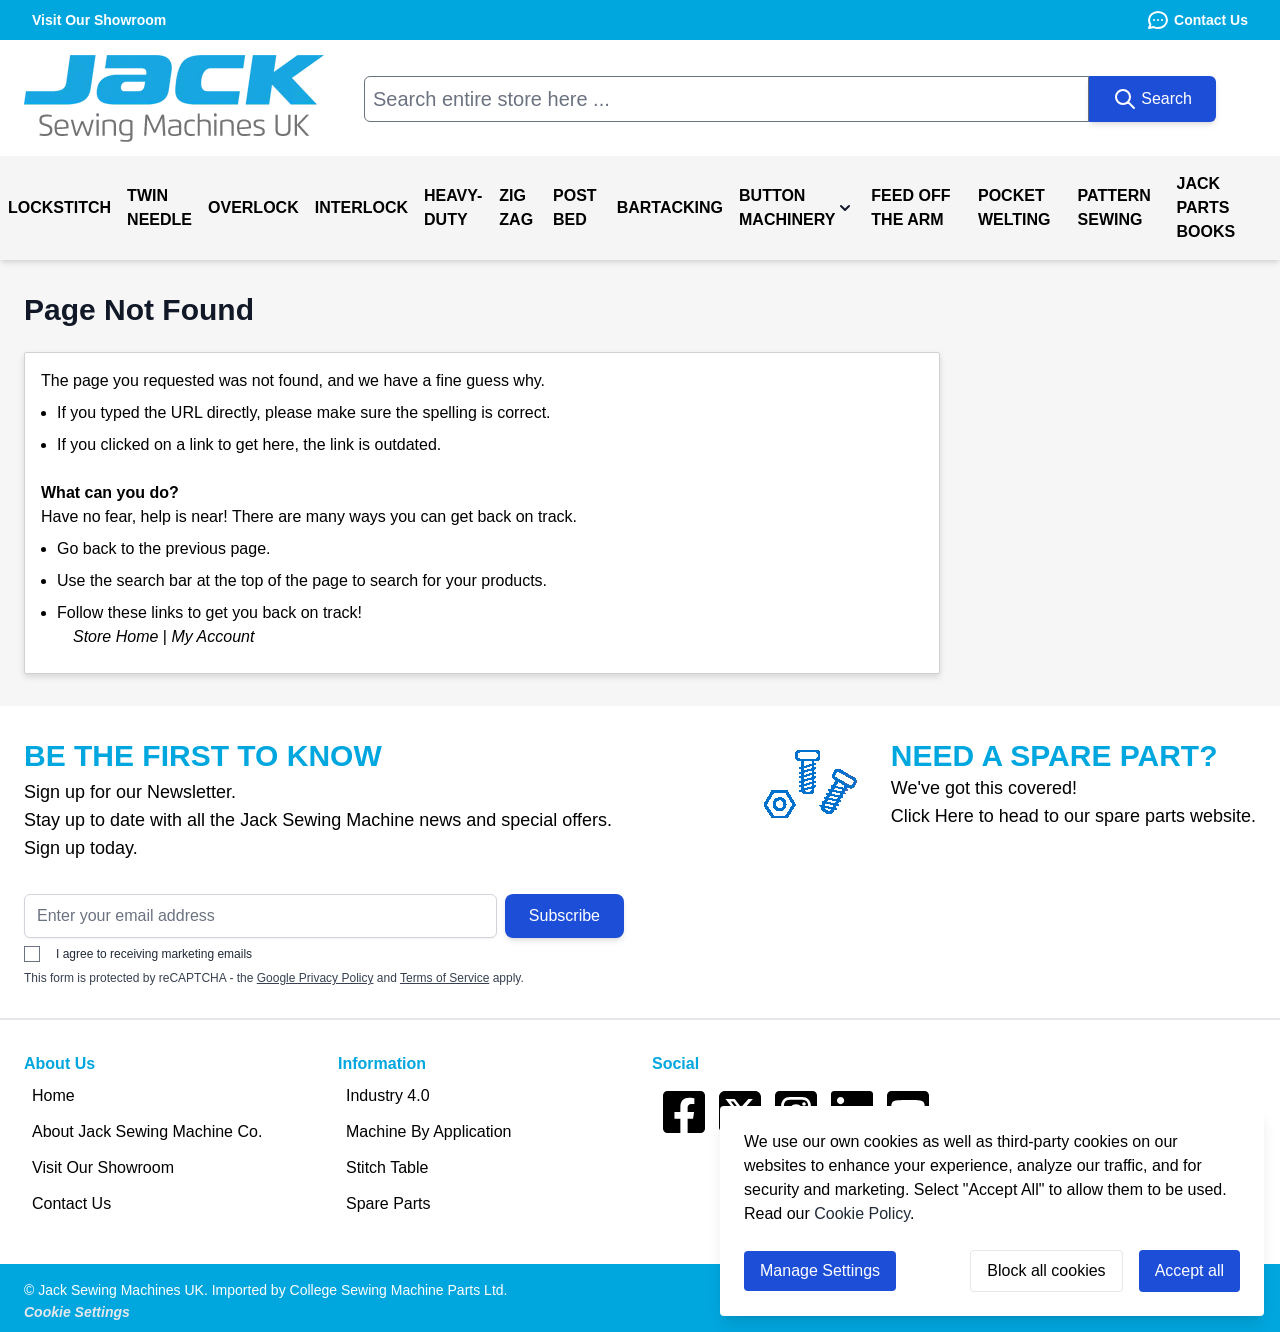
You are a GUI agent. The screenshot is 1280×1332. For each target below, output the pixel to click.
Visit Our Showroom (103, 1167)
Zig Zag (516, 207)
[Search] (1152, 99)
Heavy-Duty (453, 207)
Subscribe (564, 915)
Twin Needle (159, 207)
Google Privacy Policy (315, 978)
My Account (212, 636)
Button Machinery (787, 207)
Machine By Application (428, 1131)
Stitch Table (387, 1167)
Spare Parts (388, 1203)
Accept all (1189, 1270)
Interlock (361, 207)
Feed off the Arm (910, 207)
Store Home (115, 636)
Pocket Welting (1014, 207)
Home (53, 1095)
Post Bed (575, 207)
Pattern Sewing (1114, 207)
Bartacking (670, 207)
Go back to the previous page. (163, 548)
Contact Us (1197, 20)
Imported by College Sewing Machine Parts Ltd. (360, 1290)
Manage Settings (820, 1270)
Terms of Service (444, 978)
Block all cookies (1046, 1270)
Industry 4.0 (388, 1095)
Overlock (253, 207)
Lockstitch (59, 207)
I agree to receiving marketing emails (138, 954)
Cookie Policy (862, 1213)
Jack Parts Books (1206, 207)
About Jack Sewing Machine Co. (147, 1131)
